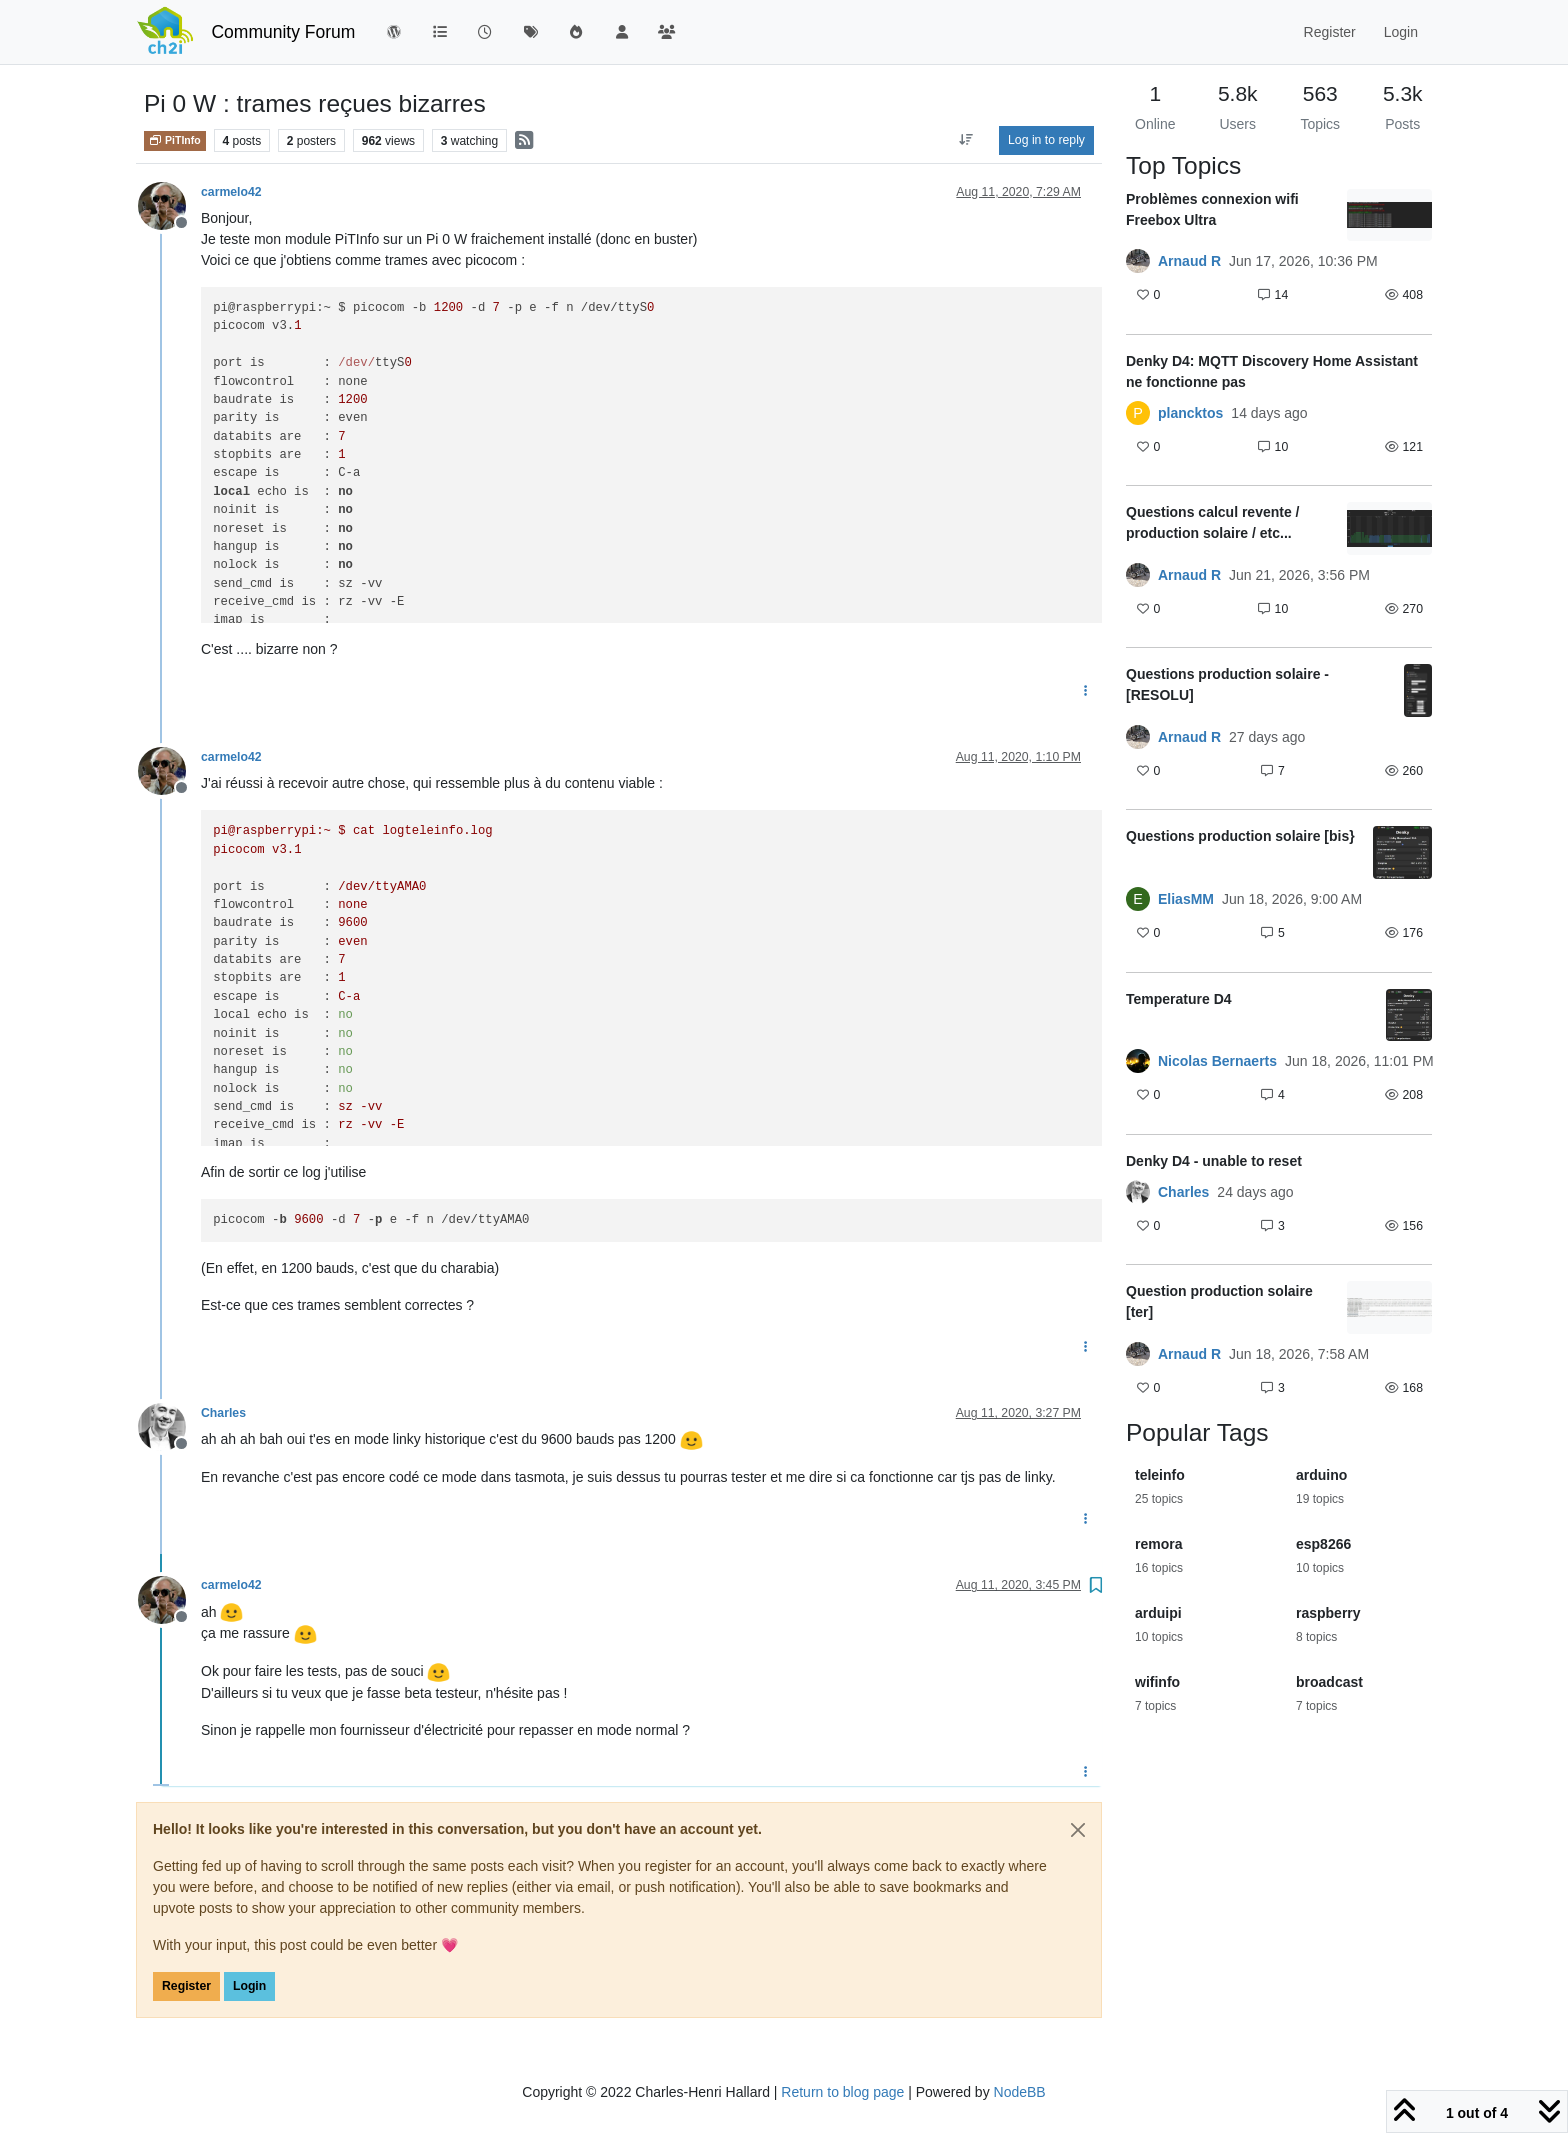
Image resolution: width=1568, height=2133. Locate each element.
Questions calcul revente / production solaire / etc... (1213, 522)
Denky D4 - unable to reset (1214, 1161)
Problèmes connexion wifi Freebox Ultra (1212, 209)
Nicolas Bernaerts (1217, 1061)
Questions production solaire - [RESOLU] (1227, 684)
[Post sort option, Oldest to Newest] (966, 140)
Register (186, 1986)
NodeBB (1020, 2092)
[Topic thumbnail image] (1389, 215)
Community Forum (283, 32)
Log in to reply (1046, 140)
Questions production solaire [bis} (1240, 836)
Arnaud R (1189, 261)
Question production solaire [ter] (1219, 1301)
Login (249, 1986)
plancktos (1190, 413)
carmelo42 (231, 192)
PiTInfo (175, 140)
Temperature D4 (1179, 999)
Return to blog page (842, 2092)
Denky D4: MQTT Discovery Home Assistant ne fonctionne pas (1272, 371)
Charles (223, 1413)
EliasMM (1186, 899)
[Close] (1078, 1830)
